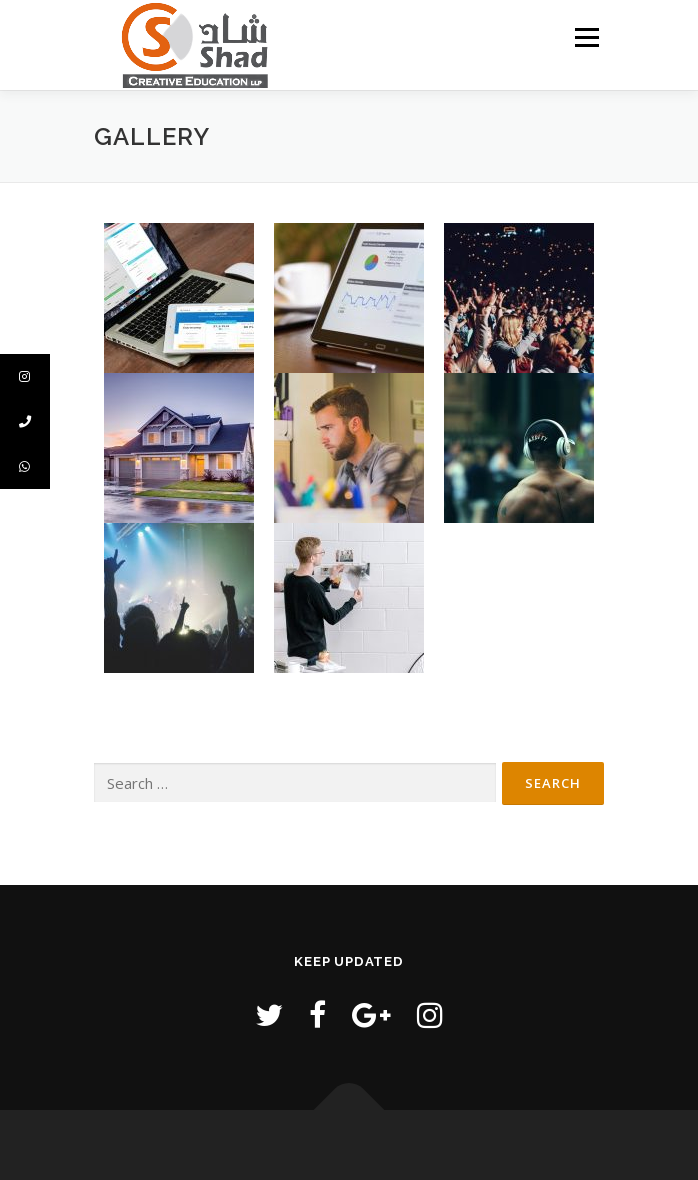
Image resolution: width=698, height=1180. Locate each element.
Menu (585, 37)
